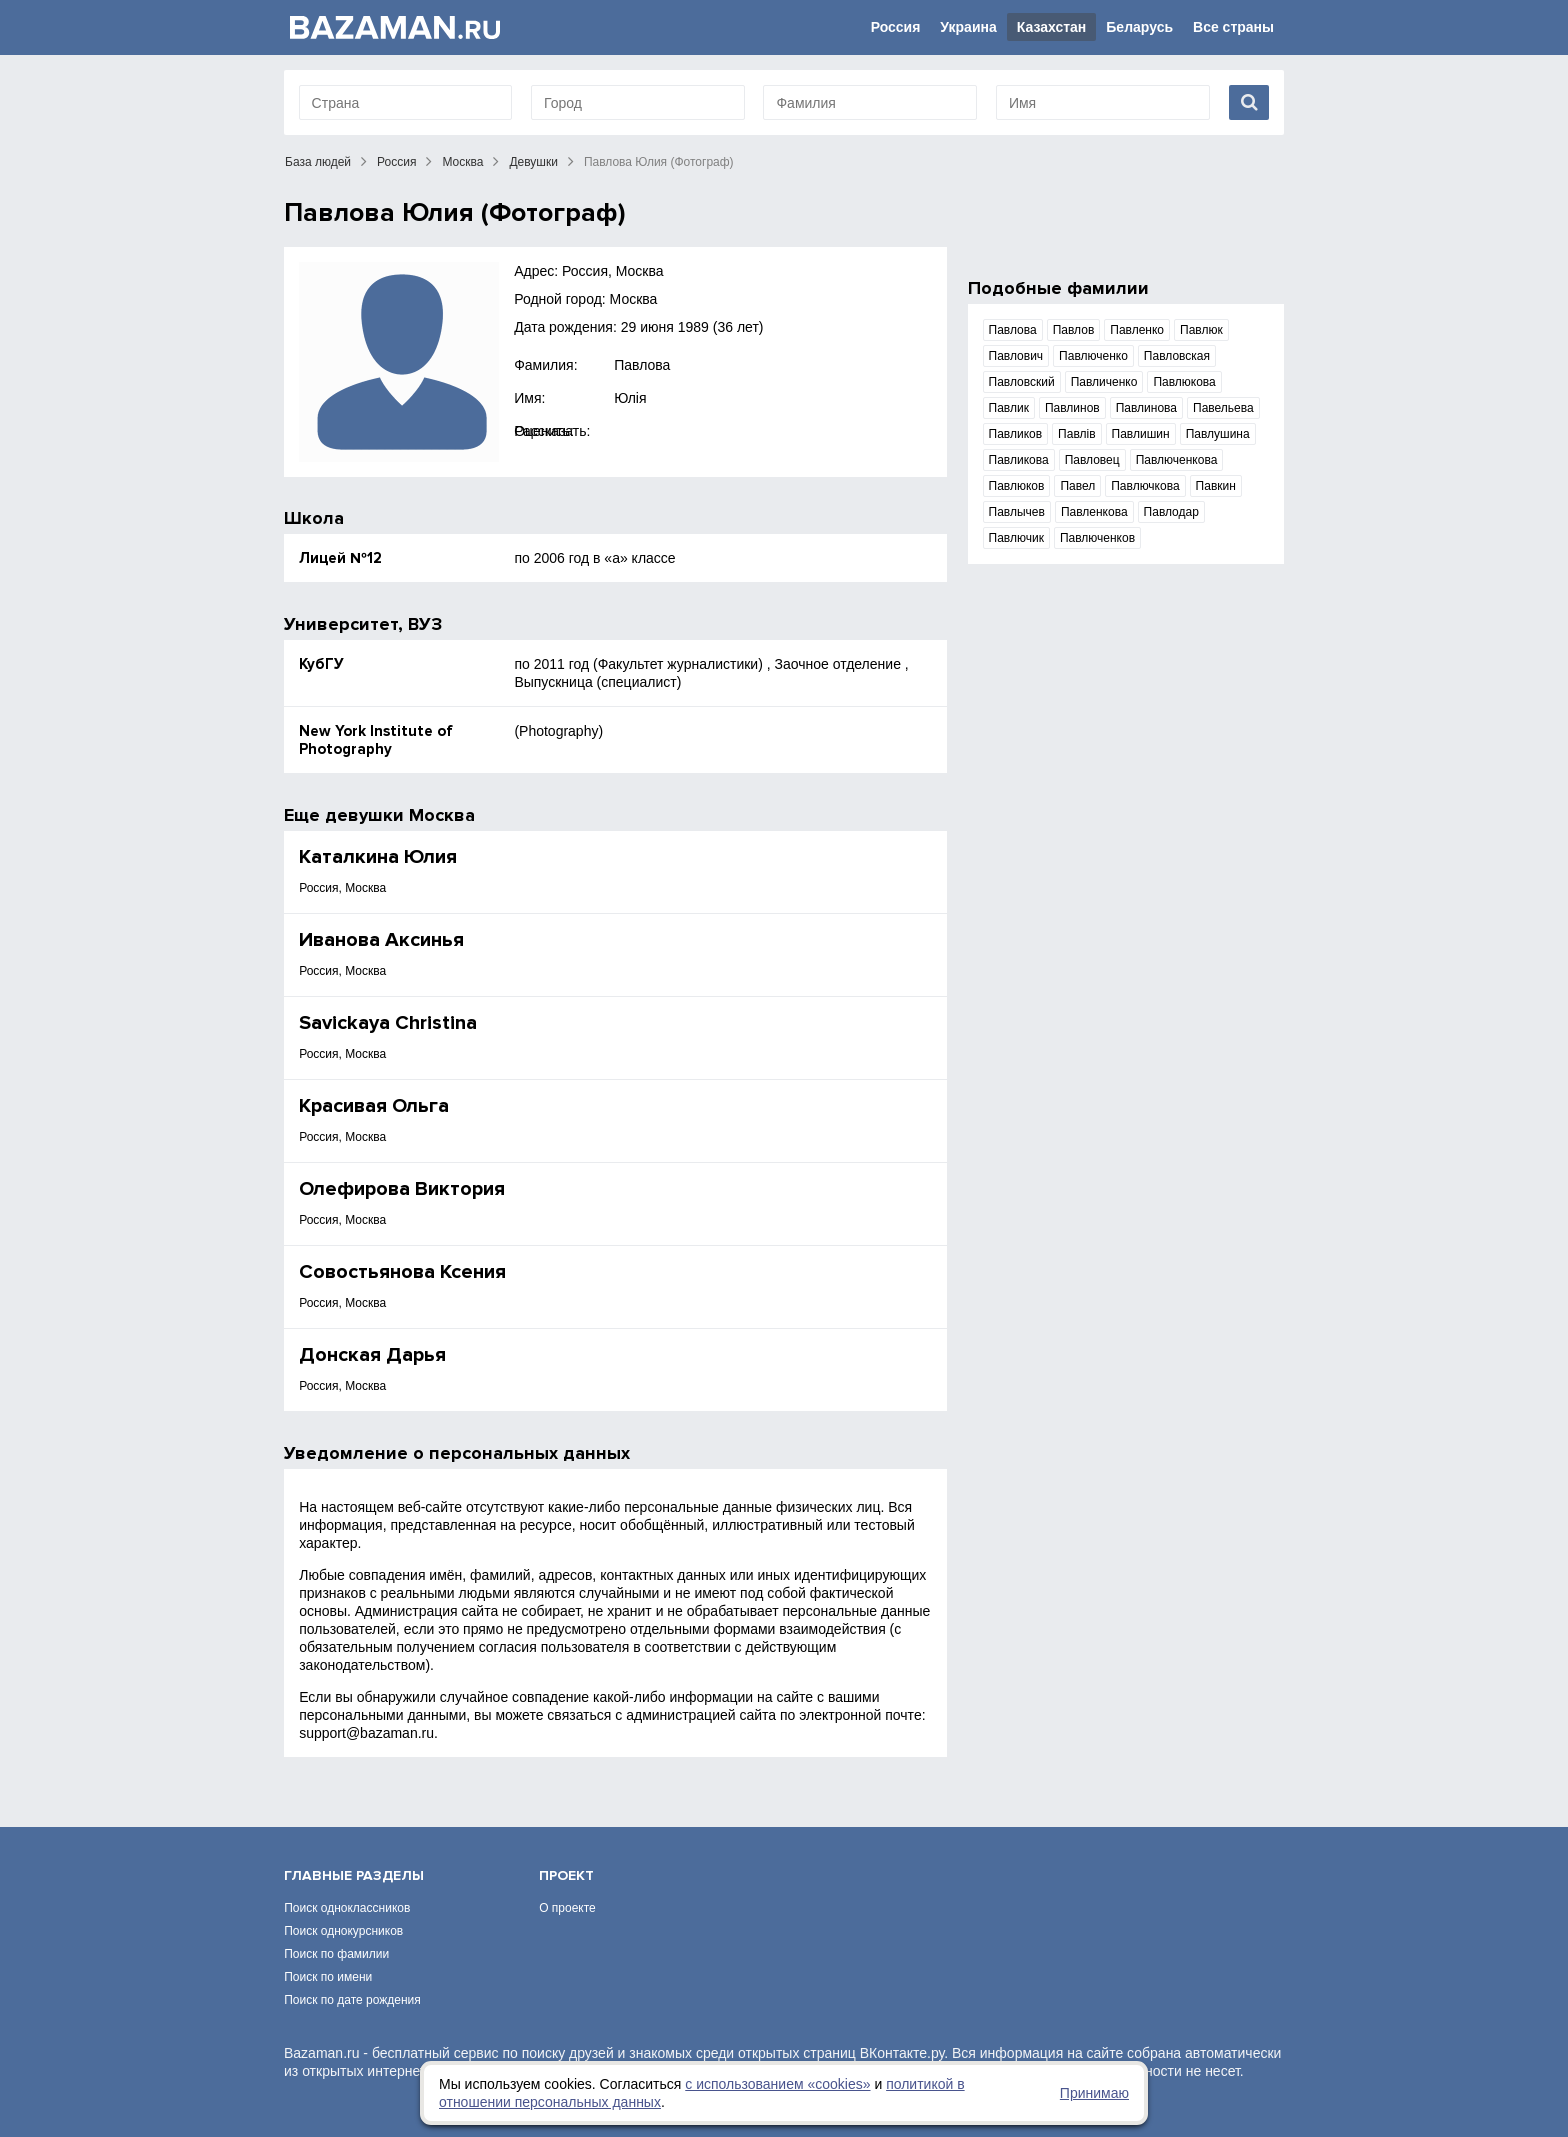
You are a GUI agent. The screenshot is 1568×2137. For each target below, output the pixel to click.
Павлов (1074, 330)
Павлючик (1016, 538)
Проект (566, 1875)
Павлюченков (1097, 538)
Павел (1077, 486)
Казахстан (1052, 27)
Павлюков (1017, 486)
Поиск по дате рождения (352, 2000)
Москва (462, 162)
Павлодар (1171, 512)
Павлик (1009, 408)
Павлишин (1141, 434)
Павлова (642, 365)
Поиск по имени (328, 1977)
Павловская (1177, 356)
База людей (318, 162)
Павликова (1019, 460)
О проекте (567, 1908)
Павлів (1076, 434)
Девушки (533, 162)
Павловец (1092, 460)
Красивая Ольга (374, 1106)
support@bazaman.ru (366, 1733)
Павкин (1216, 486)
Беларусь (1139, 27)
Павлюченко (1093, 356)
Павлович (1016, 356)
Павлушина (1218, 434)
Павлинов (1072, 408)
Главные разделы (354, 1875)
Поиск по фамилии (336, 1954)
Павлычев (1017, 512)
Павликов (1016, 434)
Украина (968, 27)
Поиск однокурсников (343, 1931)
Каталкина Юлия (378, 857)
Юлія (630, 398)
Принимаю (1094, 2093)
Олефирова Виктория (402, 1189)
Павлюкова (1184, 382)
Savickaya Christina (388, 1023)
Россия (896, 27)
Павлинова (1146, 408)
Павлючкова (1145, 486)
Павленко (1137, 330)
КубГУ (321, 664)
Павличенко (1104, 382)
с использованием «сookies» (777, 2084)
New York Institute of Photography (376, 740)
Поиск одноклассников (347, 1908)
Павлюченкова (1177, 460)
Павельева (1223, 408)
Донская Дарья (372, 1355)
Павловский (1022, 382)
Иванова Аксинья (381, 940)
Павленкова (1094, 512)
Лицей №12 (340, 558)
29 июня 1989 (665, 327)
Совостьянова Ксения (402, 1272)
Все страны (1233, 27)
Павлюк (1201, 330)
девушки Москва (400, 815)
